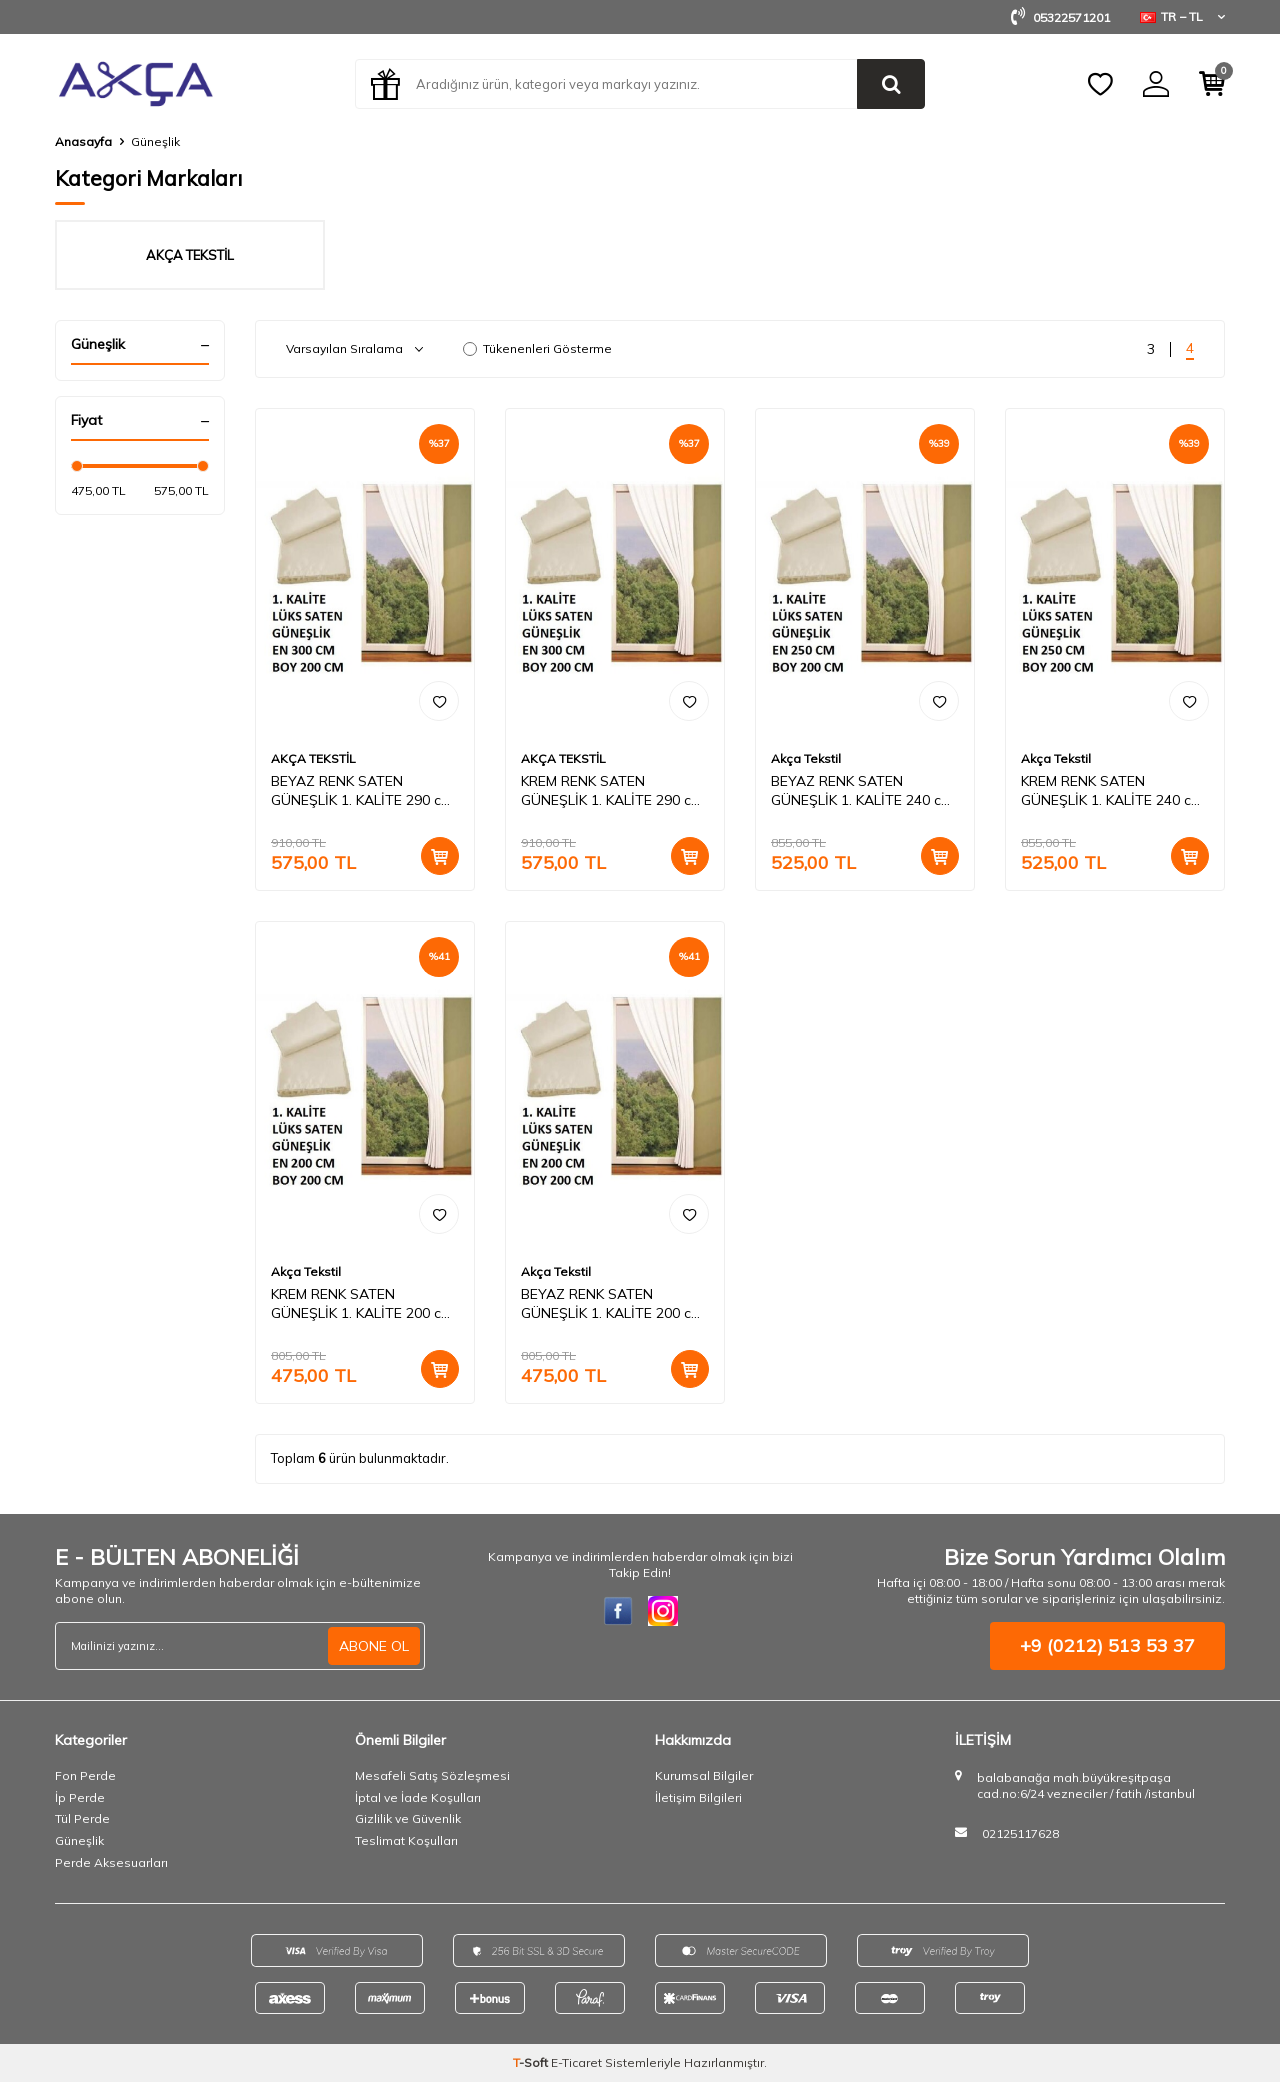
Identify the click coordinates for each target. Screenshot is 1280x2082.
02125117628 (1020, 1833)
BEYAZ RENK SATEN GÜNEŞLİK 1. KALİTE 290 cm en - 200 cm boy (361, 791)
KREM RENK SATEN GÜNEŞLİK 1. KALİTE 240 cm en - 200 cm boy (1111, 791)
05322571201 (1060, 17)
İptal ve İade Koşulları (418, 1797)
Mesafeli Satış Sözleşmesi (432, 1775)
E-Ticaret (576, 2062)
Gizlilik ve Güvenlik (408, 1818)
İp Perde (80, 1797)
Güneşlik (79, 1840)
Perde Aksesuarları (111, 1862)
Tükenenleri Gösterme (537, 348)
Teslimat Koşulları (406, 1840)
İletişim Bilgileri (698, 1797)
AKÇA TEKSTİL (313, 758)
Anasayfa (83, 141)
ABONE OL (374, 1646)
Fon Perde (85, 1775)
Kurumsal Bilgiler (704, 1775)
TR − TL (1182, 16)
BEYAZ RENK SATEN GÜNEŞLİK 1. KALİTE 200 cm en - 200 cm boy (611, 1304)
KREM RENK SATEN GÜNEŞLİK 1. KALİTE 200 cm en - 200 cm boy (361, 1304)
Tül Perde (82, 1818)
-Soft (532, 2062)
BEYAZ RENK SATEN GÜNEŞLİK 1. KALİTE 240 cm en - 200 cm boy (861, 791)
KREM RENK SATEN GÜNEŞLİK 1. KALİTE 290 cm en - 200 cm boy (611, 791)
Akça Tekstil (806, 758)
